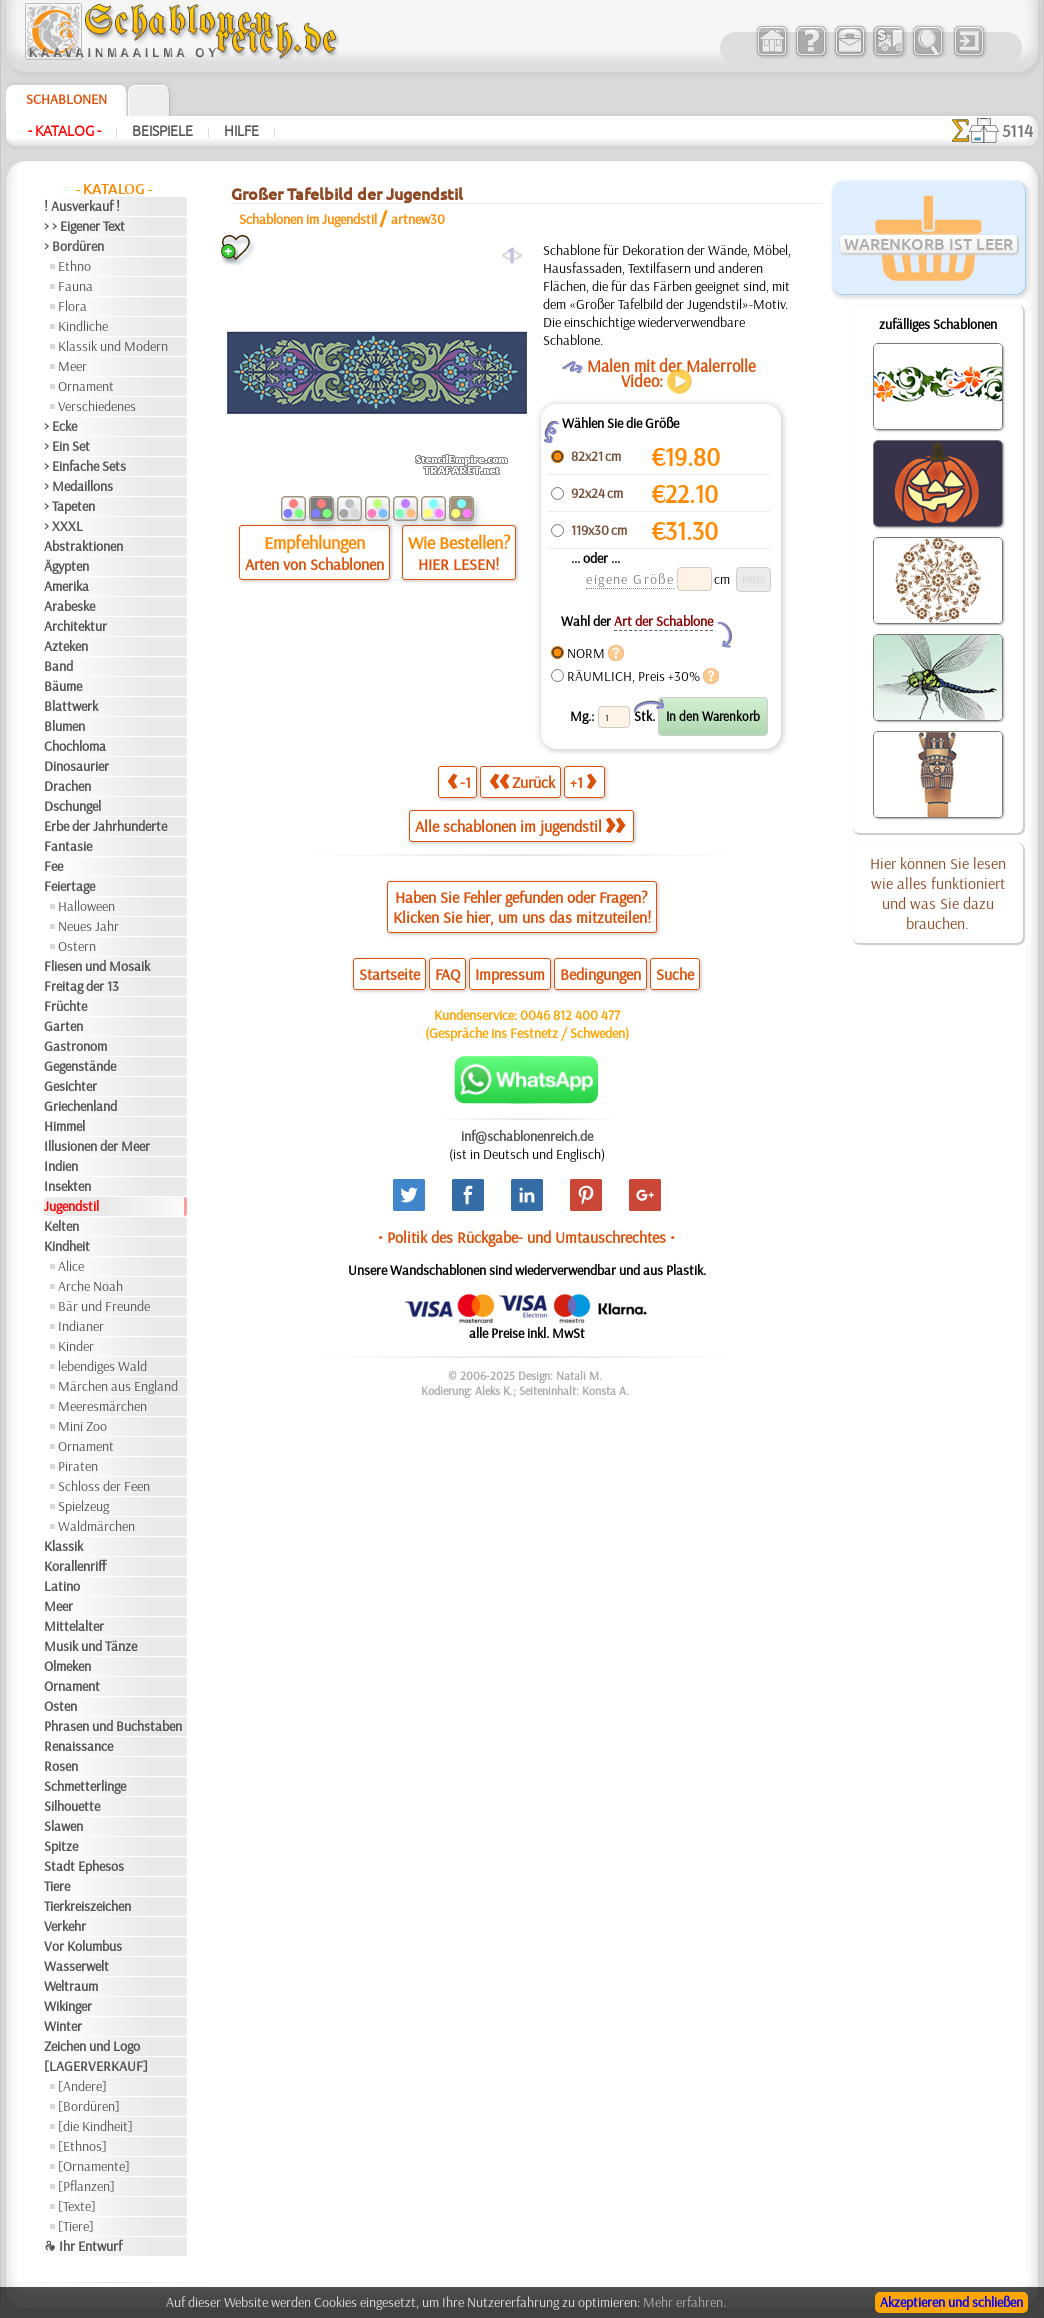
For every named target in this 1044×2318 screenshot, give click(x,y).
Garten (63, 1026)
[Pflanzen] (86, 2186)
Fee (53, 866)
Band (58, 666)
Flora (72, 306)
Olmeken (67, 1666)
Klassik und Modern (113, 346)
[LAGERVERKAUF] (96, 2066)
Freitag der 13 (81, 986)
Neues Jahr (88, 926)
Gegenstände (80, 1066)
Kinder (76, 1346)
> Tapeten (69, 506)
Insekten (67, 1186)
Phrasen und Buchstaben (113, 1726)
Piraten (78, 1466)
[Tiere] (76, 2226)
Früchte (65, 1006)
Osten (60, 1706)
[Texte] (77, 2206)
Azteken (66, 646)
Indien (61, 1166)
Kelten (61, 1226)
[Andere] (82, 2086)
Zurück (522, 781)
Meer (72, 366)
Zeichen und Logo (92, 2046)
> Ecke (60, 426)
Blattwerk (71, 706)
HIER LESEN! (458, 564)
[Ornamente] (94, 2166)
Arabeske (69, 606)
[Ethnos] (82, 2146)
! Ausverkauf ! (82, 206)
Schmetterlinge (85, 1786)
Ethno (74, 266)
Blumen (64, 726)
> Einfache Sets (85, 466)
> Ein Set (67, 446)
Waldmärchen (96, 1526)
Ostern (77, 946)
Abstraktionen (83, 546)
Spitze (61, 1846)
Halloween (86, 906)
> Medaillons (78, 486)
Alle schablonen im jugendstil (520, 826)
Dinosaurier (76, 766)
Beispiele (162, 131)
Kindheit (67, 1246)
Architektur (75, 626)
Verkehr (65, 1926)
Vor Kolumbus (83, 1946)
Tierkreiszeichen (87, 1906)
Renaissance (78, 1746)
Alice (71, 1266)
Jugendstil (71, 1206)
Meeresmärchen (102, 1406)
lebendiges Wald (102, 1366)
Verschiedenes (97, 406)
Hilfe (241, 131)
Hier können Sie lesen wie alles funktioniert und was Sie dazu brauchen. (938, 893)
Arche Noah (90, 1286)
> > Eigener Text (84, 226)
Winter (63, 2026)
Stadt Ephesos (84, 1866)
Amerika (66, 586)
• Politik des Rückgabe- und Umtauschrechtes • (526, 1237)
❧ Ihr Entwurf (83, 2246)
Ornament (86, 386)
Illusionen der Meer (97, 1146)
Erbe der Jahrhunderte (105, 826)
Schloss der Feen (104, 1486)
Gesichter (70, 1086)
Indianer (81, 1326)
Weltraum (71, 1986)
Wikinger (68, 2006)
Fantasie (68, 846)
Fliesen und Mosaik (97, 966)
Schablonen (66, 99)
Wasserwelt (76, 1966)
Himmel (64, 1126)
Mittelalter (74, 1626)
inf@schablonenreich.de (527, 1136)
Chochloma (75, 746)
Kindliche (83, 326)
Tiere (57, 1886)
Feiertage (69, 886)
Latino (62, 1586)
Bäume (63, 686)
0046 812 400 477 (570, 1015)
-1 (459, 781)
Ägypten (66, 566)
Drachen (67, 786)
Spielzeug (83, 1506)
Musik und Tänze (90, 1646)
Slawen (63, 1826)
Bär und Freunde (104, 1306)
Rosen (61, 1766)
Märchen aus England (118, 1386)
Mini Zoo (82, 1426)
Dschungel (72, 806)
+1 (583, 781)
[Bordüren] (89, 2106)
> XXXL (63, 526)
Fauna (75, 286)
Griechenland (80, 1106)
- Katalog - (64, 131)
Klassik (63, 1546)
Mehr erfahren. (684, 2302)
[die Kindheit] (95, 2126)
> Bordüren (74, 246)
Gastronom (75, 1046)
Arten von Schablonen (314, 564)
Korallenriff (75, 1566)
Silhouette (72, 1806)
